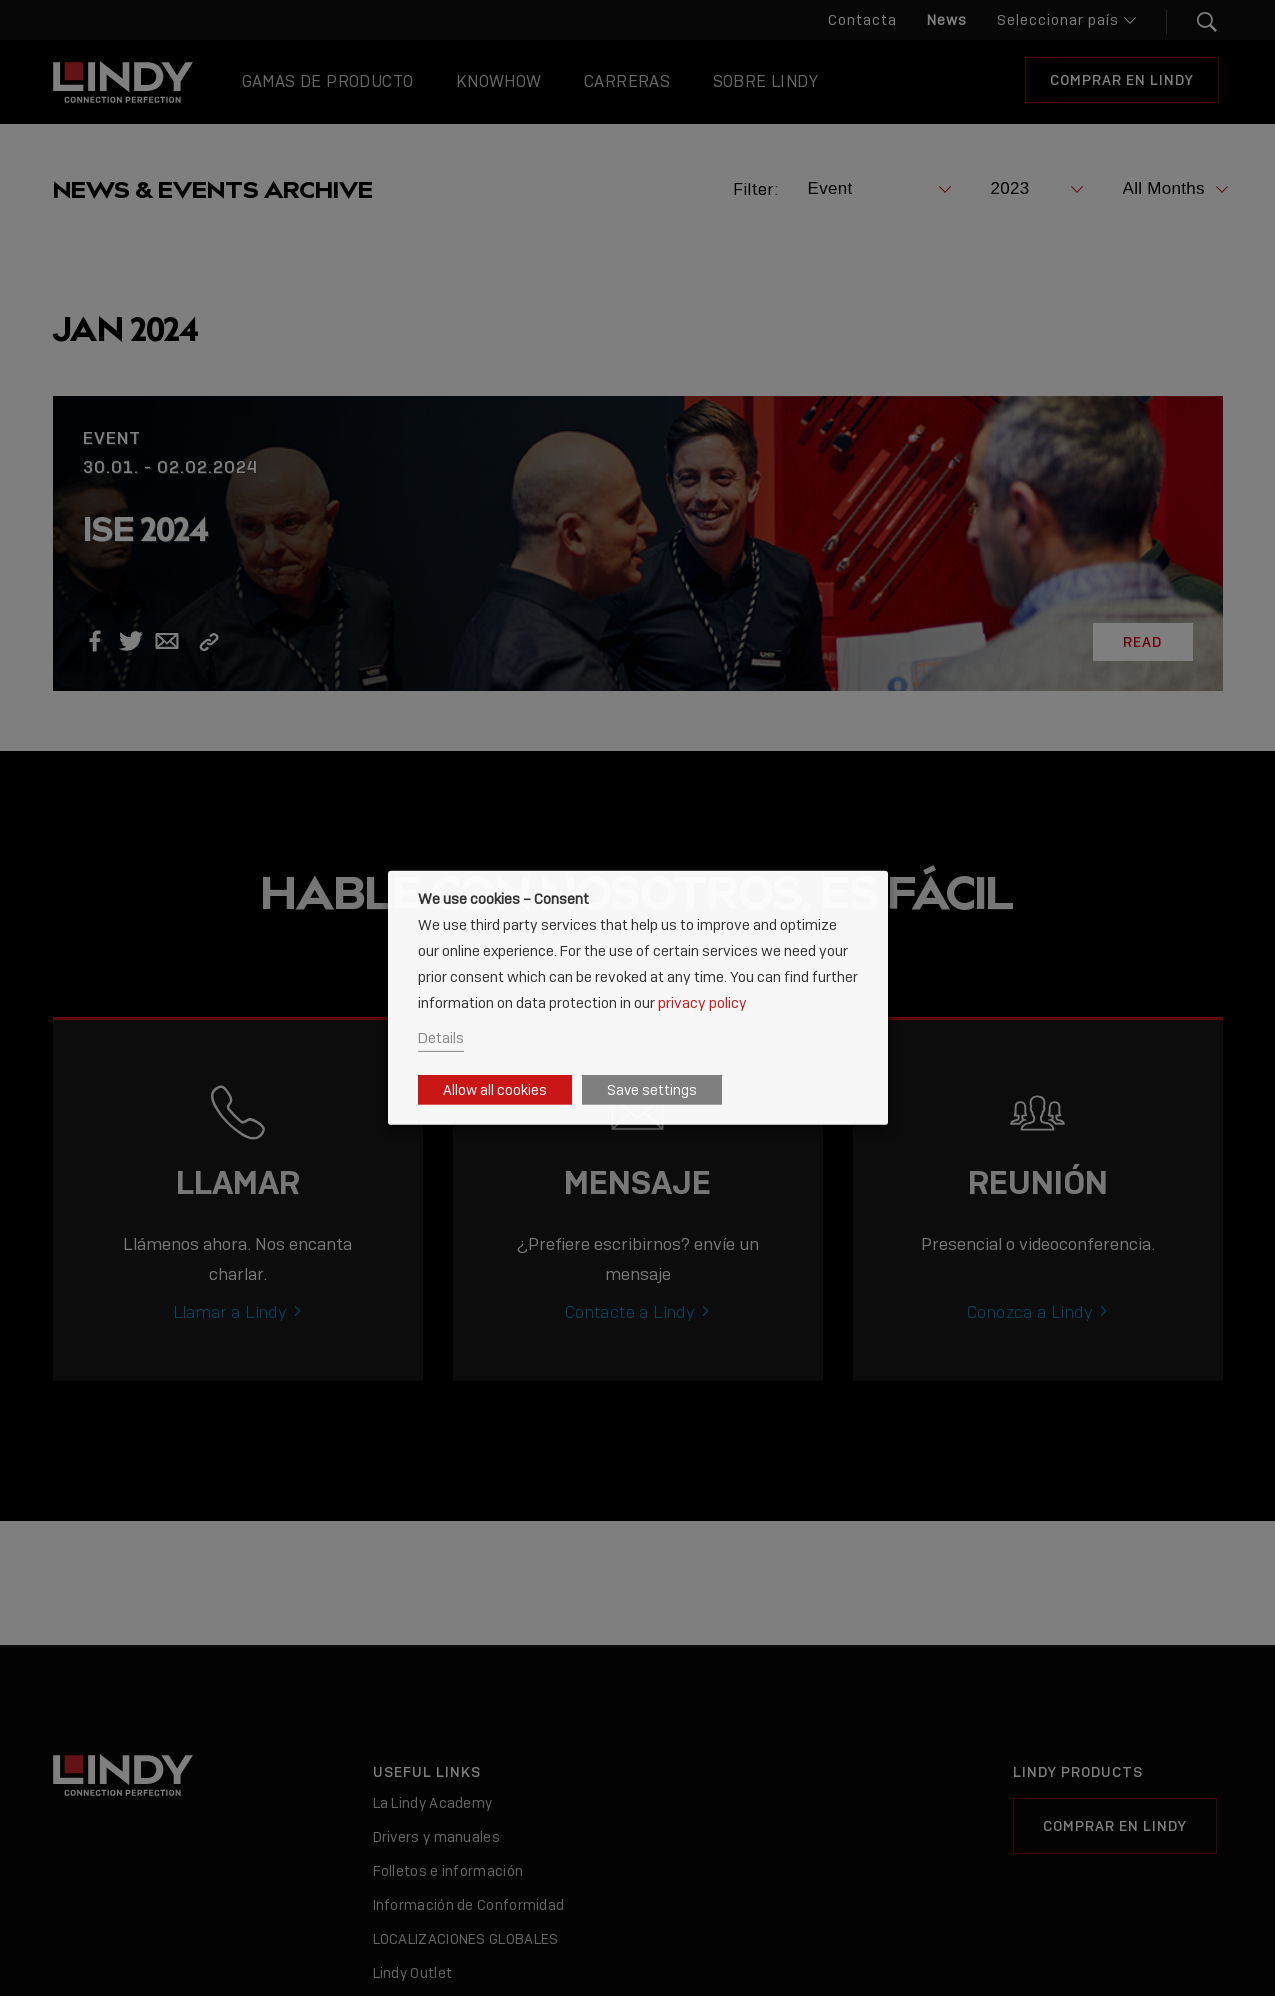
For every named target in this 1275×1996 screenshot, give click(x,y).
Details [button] (441, 1037)
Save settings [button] (652, 1090)
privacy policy (702, 1001)
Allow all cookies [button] (495, 1090)
